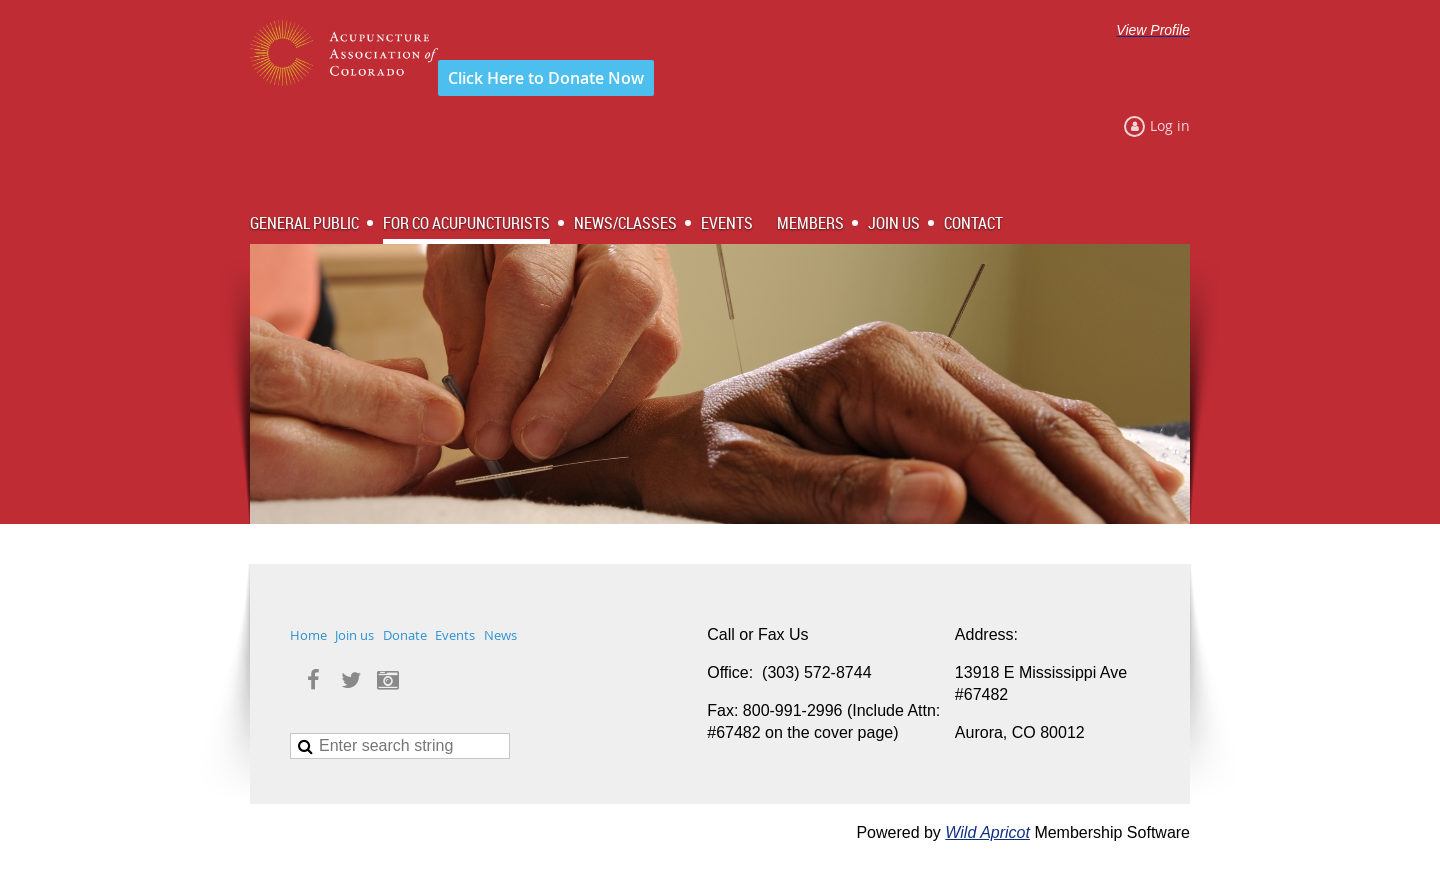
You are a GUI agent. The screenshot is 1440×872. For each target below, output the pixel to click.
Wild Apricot (987, 832)
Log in (1170, 125)
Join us (354, 635)
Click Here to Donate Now (546, 78)
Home (308, 635)
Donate (405, 635)
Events (455, 635)
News (500, 635)
